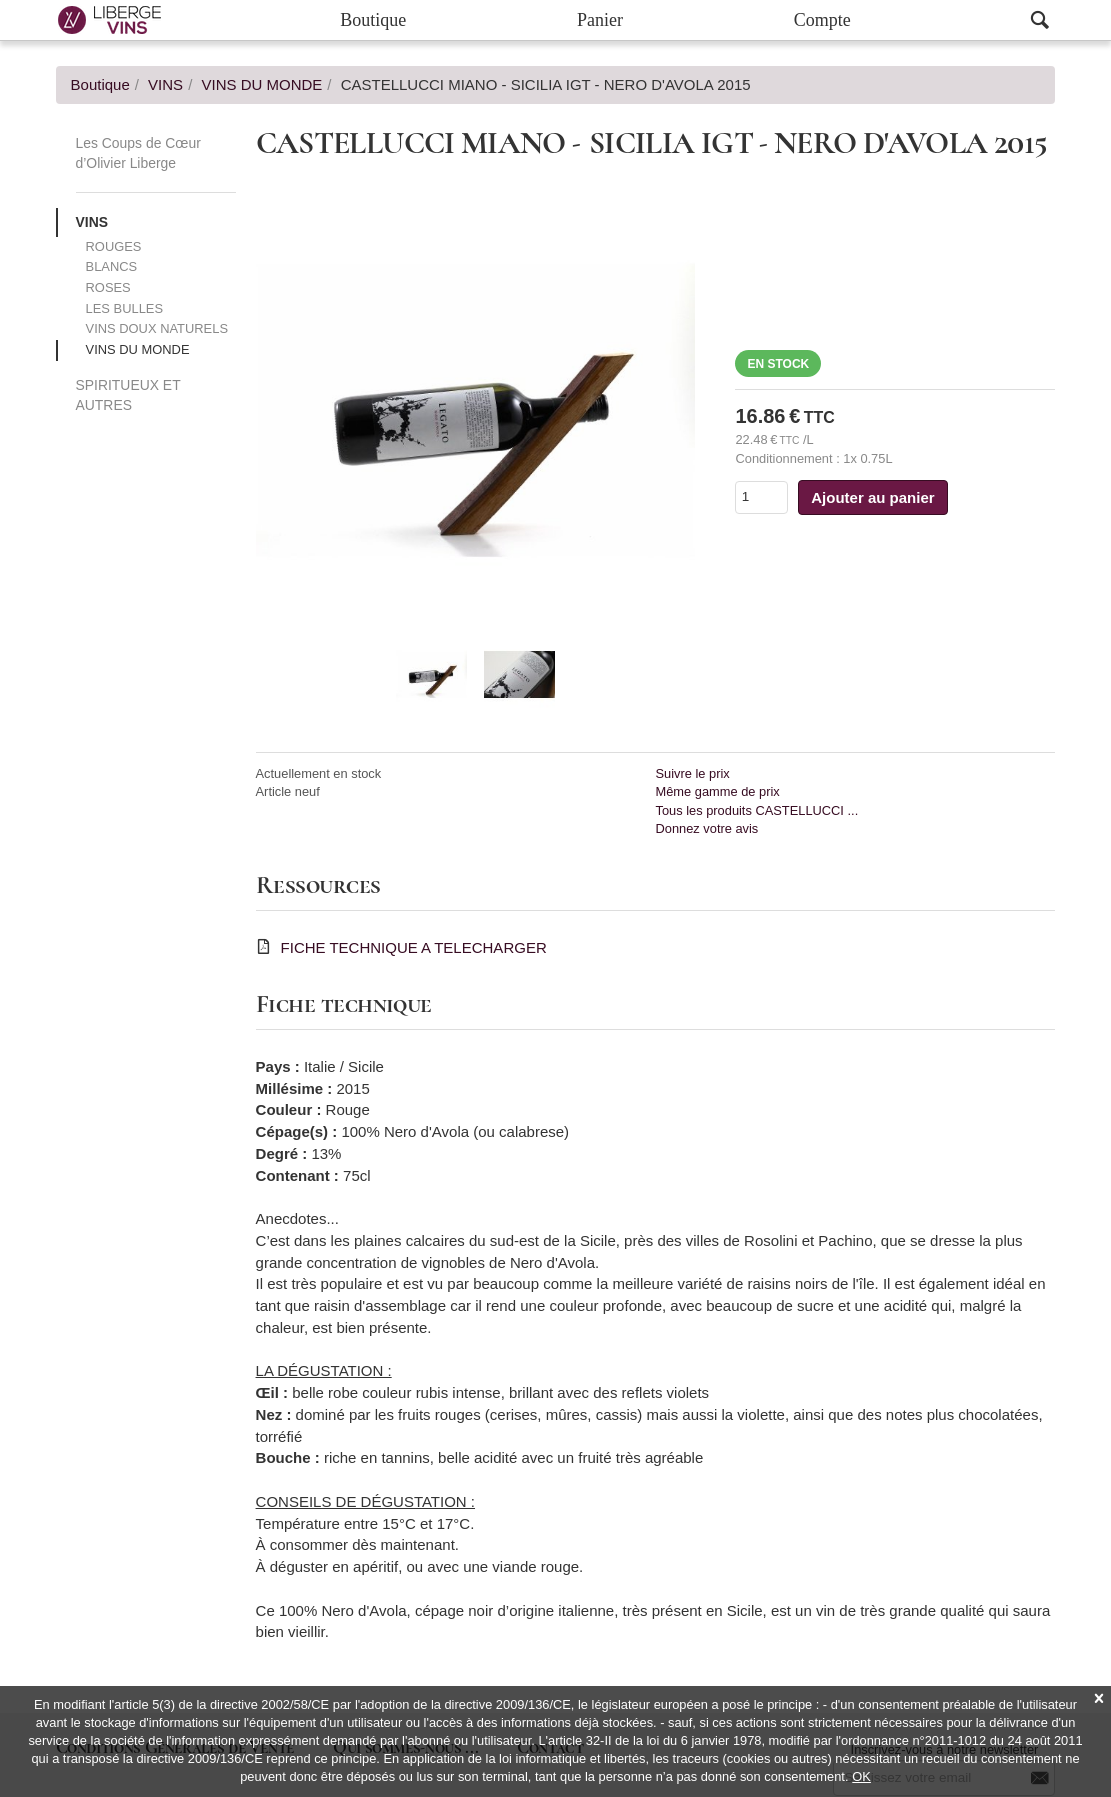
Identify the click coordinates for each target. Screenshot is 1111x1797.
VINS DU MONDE (138, 349)
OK (861, 1776)
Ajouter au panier (872, 497)
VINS (92, 222)
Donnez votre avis (706, 828)
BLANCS (112, 266)
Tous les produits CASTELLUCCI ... (756, 810)
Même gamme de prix (717, 791)
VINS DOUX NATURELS (157, 328)
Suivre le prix (692, 773)
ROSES (108, 287)
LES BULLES (124, 308)
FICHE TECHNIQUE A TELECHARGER (414, 947)
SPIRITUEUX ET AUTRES (128, 395)
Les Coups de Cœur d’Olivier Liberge (138, 153)
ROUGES (114, 246)
